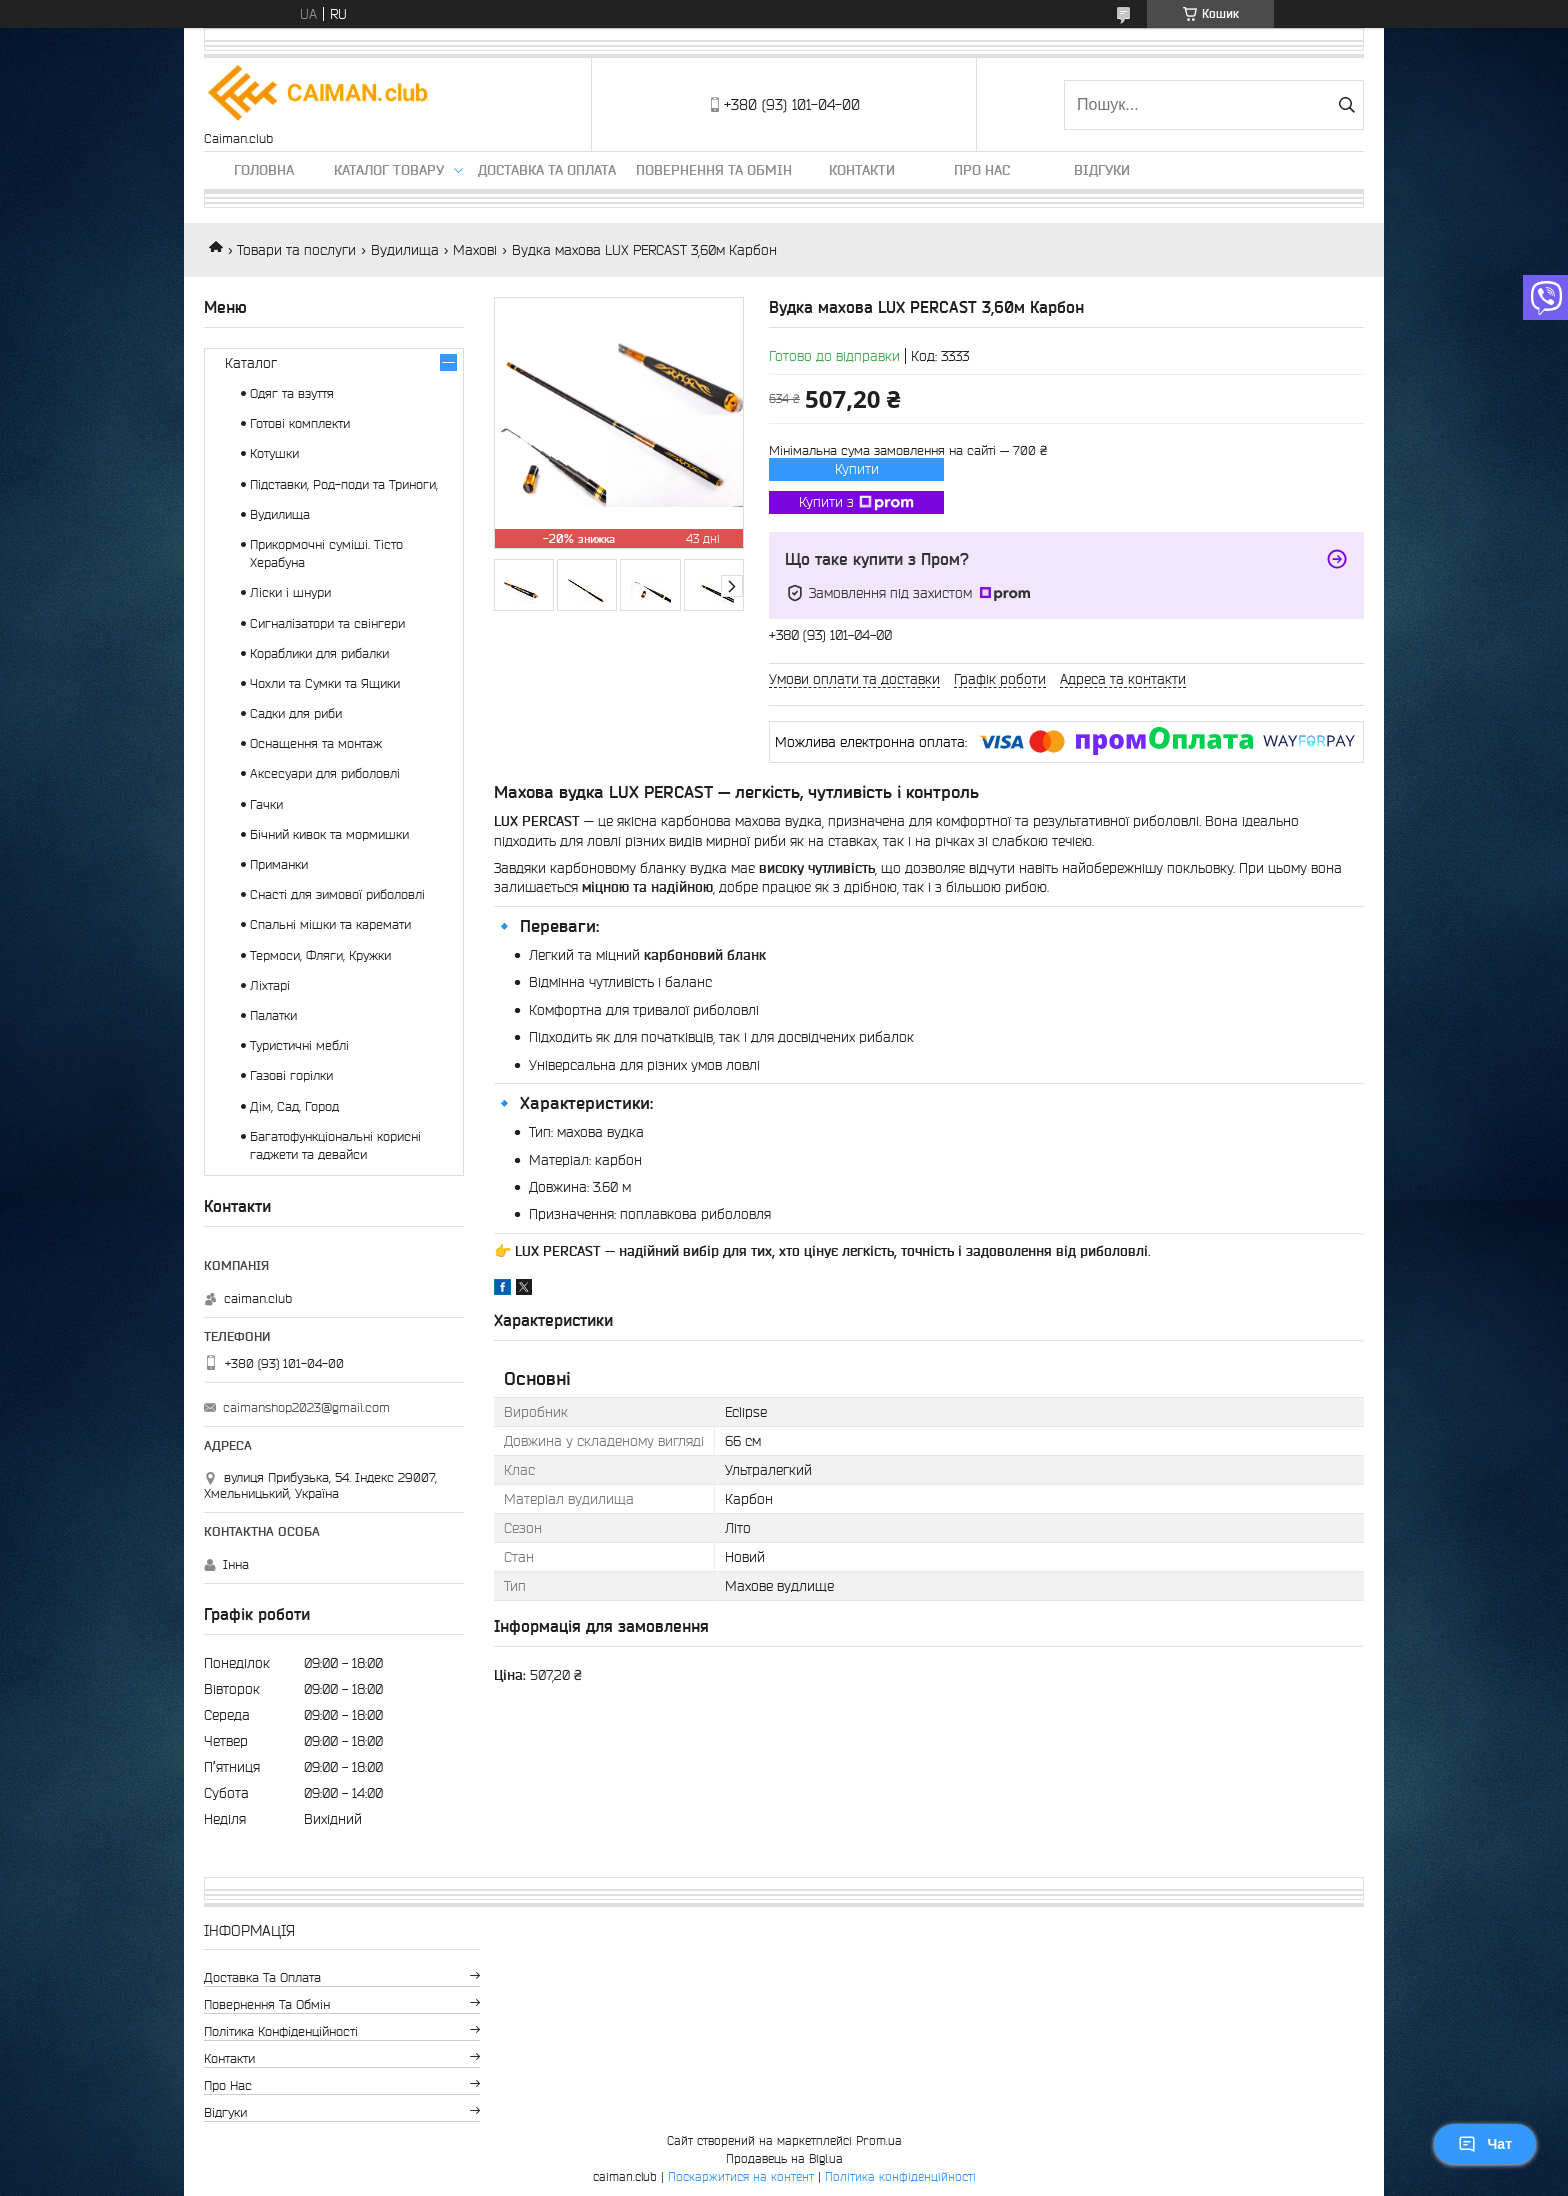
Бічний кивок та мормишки (329, 834)
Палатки (273, 1015)
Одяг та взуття (292, 393)
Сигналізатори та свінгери (327, 623)
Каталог (251, 363)
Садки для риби (296, 713)
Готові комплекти (300, 423)
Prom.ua (879, 2140)
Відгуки (1102, 170)
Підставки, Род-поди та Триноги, (344, 484)
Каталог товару (389, 170)
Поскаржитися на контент (741, 2176)
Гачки (266, 804)
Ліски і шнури (290, 592)
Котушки (274, 453)
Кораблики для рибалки (319, 653)
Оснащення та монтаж (316, 743)
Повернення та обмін (714, 170)
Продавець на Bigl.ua (784, 2158)
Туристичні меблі (299, 1045)
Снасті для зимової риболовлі (337, 894)
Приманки (279, 864)
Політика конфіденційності (281, 2031)
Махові (475, 250)
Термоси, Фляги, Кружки (320, 955)
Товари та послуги (296, 250)
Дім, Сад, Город (294, 1106)
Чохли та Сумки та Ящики (325, 683)
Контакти (862, 170)
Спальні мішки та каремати (330, 924)
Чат (1485, 2144)
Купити (857, 469)
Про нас (982, 170)
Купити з (856, 503)
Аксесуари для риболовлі (325, 773)
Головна (264, 170)
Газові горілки (291, 1075)
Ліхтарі (270, 985)
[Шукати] (1346, 105)
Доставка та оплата (547, 170)
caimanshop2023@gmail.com (306, 1407)
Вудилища (405, 250)
